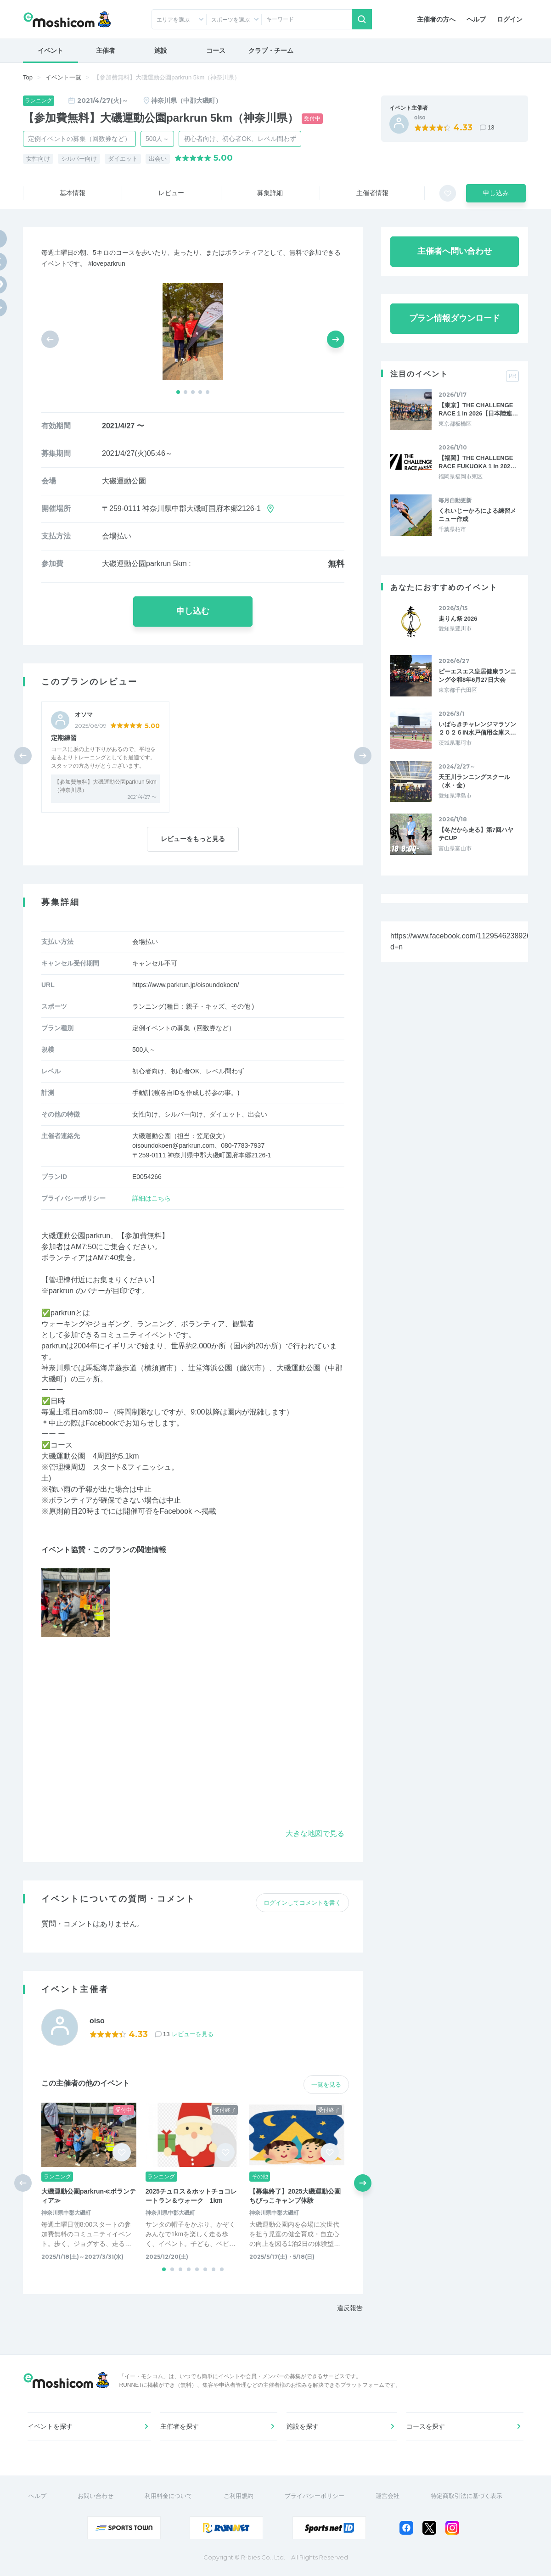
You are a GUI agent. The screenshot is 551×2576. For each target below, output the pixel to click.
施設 (160, 50)
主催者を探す (179, 2426)
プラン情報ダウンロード (454, 318)
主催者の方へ (436, 19)
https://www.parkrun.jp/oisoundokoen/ (185, 984)
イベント (50, 50)
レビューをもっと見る (193, 838)
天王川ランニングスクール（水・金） (474, 781)
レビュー (171, 192)
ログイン (510, 19)
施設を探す (303, 2426)
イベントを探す (50, 2426)
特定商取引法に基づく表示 (466, 2495)
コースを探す (425, 2426)
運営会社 (387, 2495)
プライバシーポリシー (314, 2495)
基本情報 (72, 192)
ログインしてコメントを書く (302, 1902)
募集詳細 (270, 192)
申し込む (192, 611)
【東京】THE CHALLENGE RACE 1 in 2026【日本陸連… (478, 409)
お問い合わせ (95, 2495)
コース (215, 50)
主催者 (105, 50)
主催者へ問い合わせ (454, 251)
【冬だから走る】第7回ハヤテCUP (476, 834)
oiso (420, 117)
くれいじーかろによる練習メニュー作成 (477, 514)
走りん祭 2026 (458, 618)
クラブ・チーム (270, 50)
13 (491, 127)
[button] (178, 392)
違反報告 (350, 2308)
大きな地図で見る (315, 1833)
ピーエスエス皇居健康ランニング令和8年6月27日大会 (477, 675)
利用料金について (168, 2495)
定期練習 (64, 737)
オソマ (84, 714)
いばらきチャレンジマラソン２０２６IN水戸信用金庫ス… (477, 728)
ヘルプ (476, 19)
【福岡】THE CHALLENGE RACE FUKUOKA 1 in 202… (477, 462)
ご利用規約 (238, 2495)
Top (28, 77)
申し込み (496, 192)
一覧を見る (326, 2084)
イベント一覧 (63, 77)
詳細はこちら (151, 1198)
